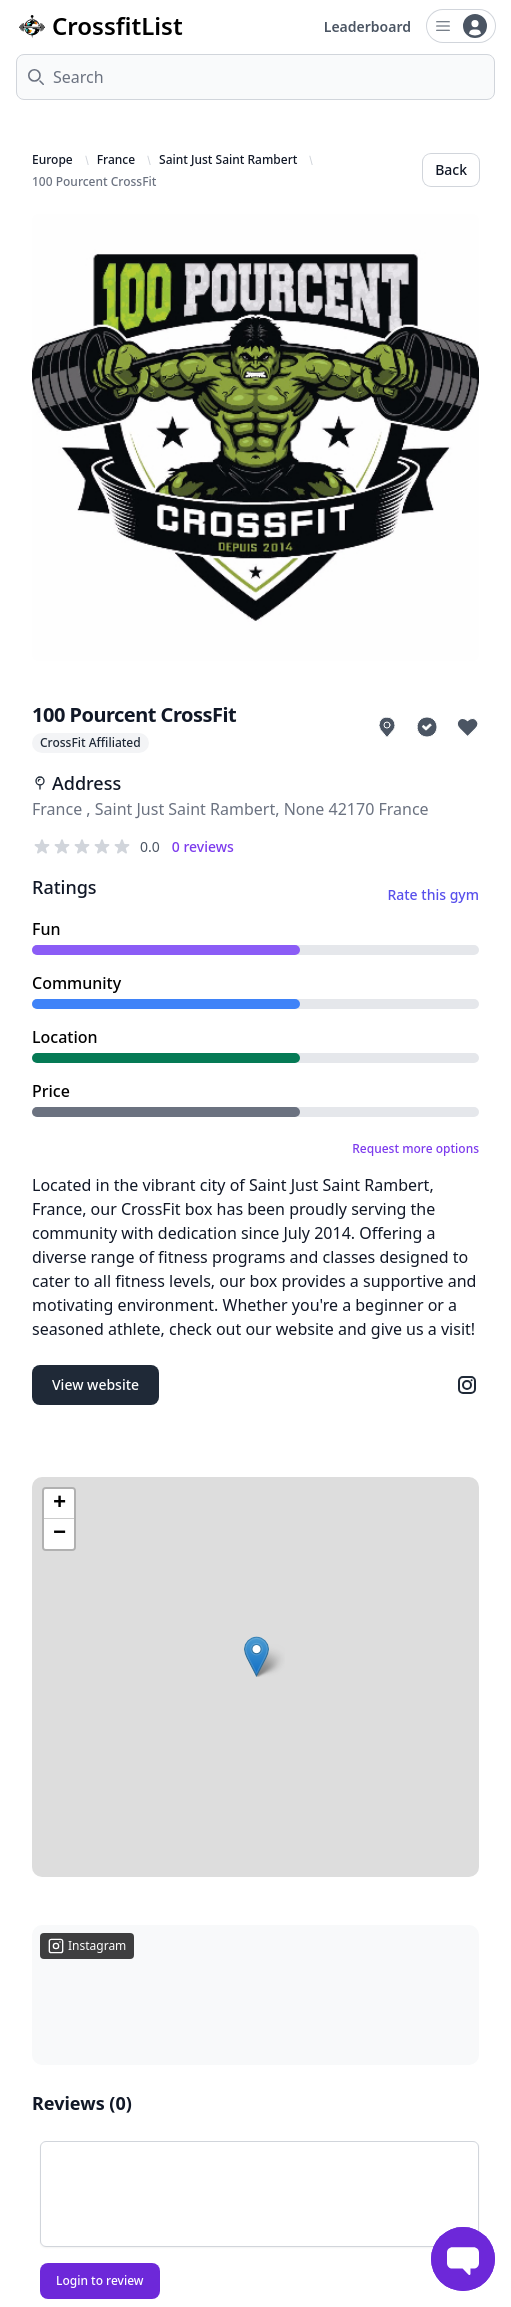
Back (451, 169)
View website (95, 1384)
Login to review (100, 2280)
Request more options (415, 1149)
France (116, 160)
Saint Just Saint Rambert (228, 160)
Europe (52, 160)
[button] (256, 1656)
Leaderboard (367, 26)
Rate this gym (433, 894)
